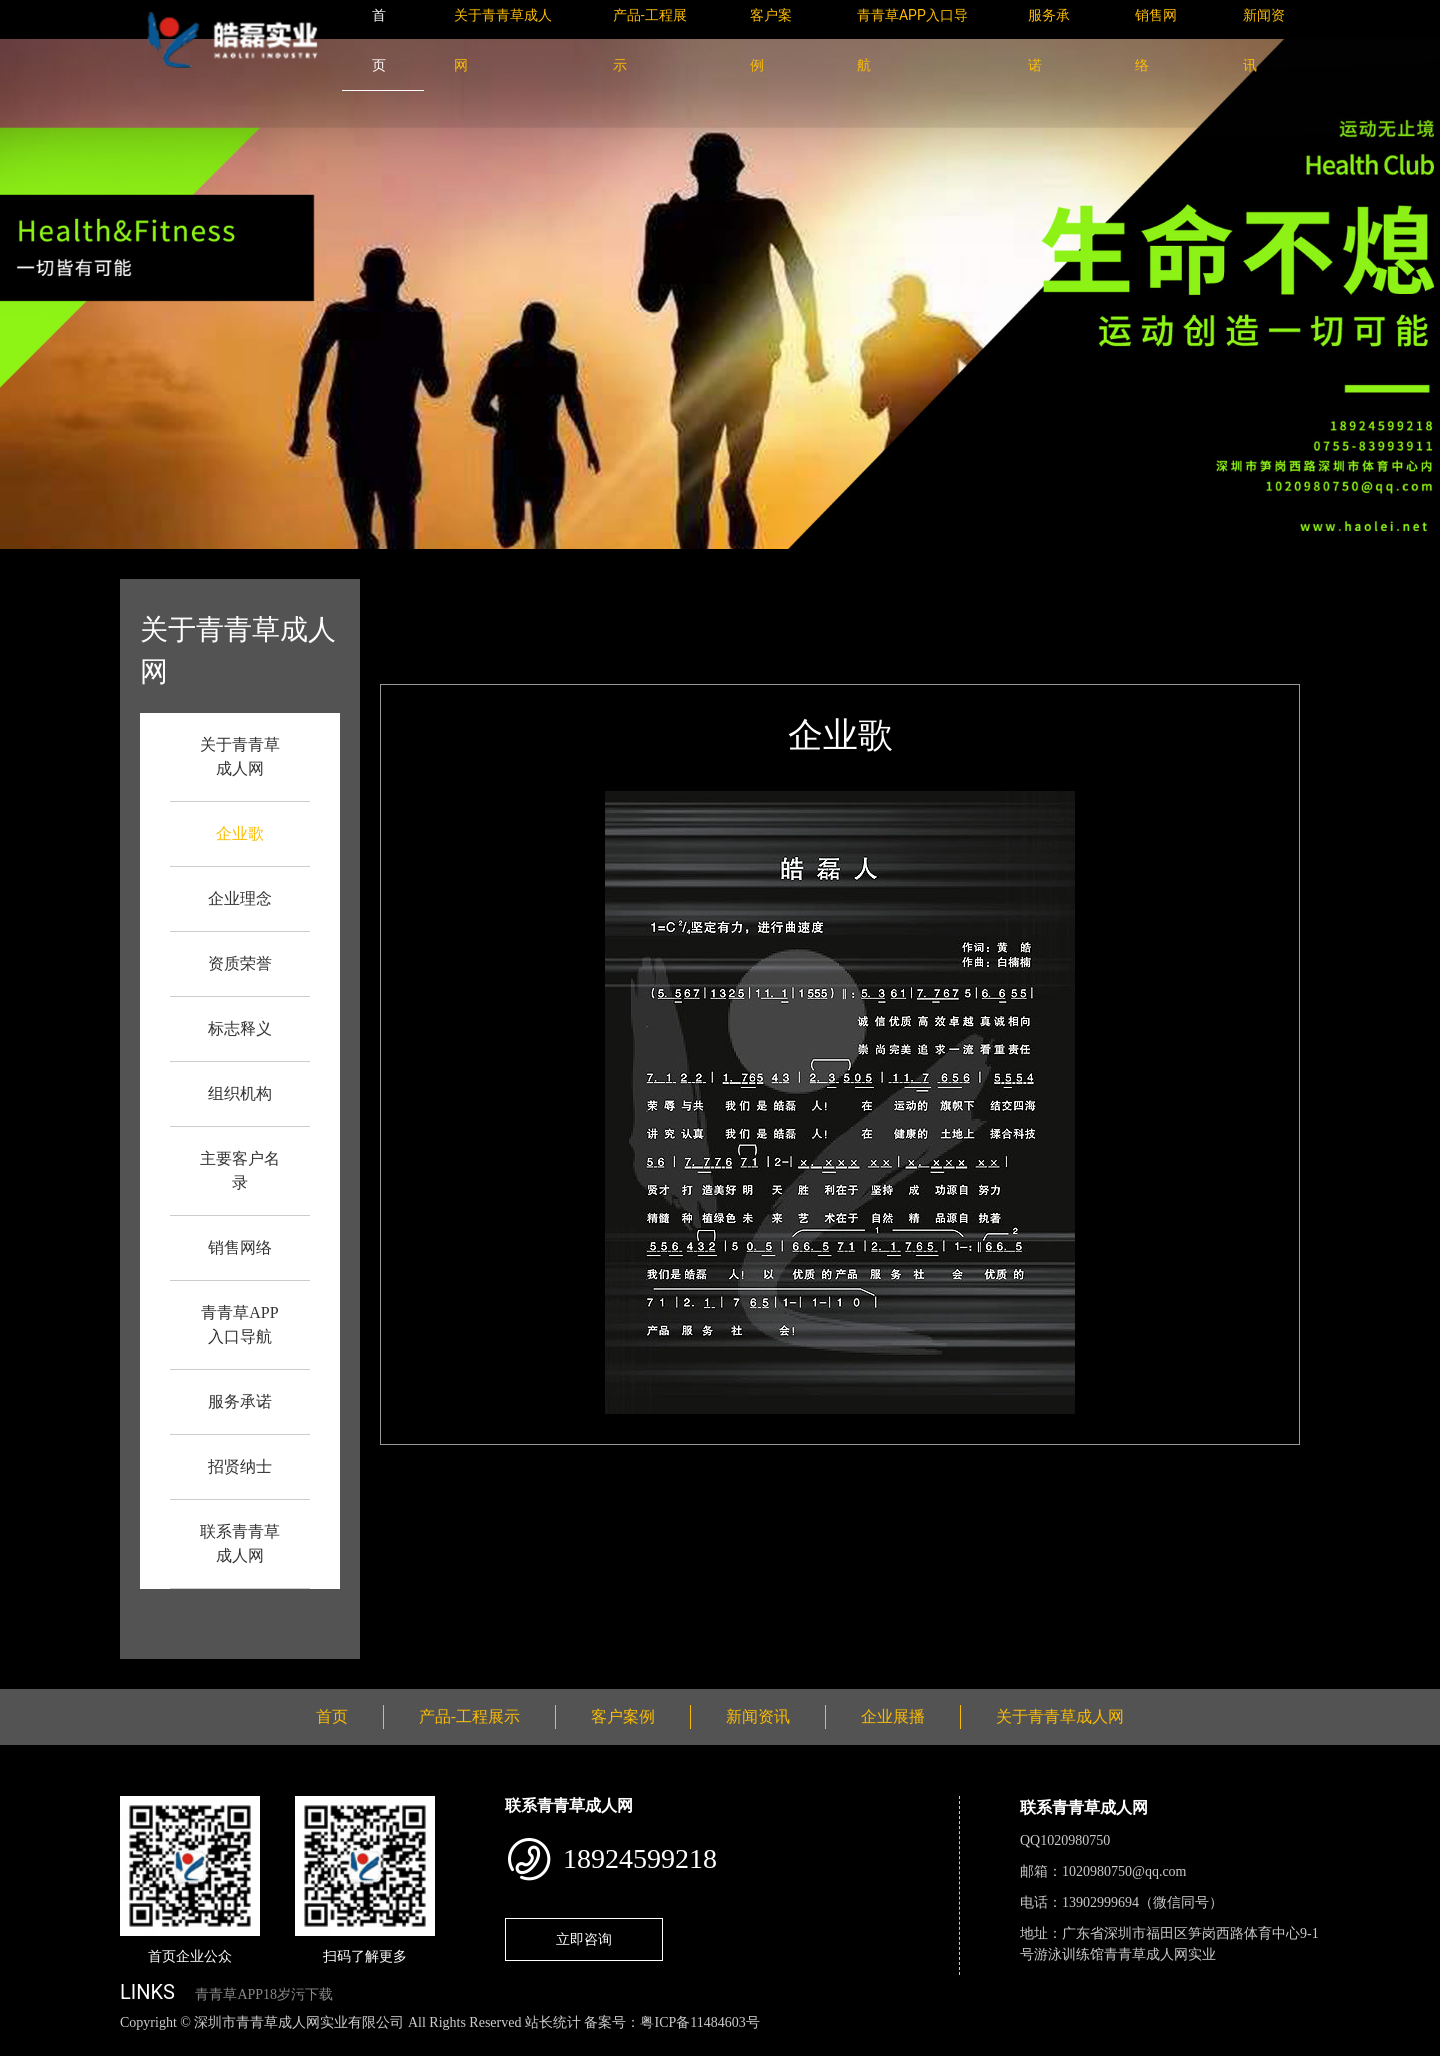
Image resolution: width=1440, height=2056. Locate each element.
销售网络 (240, 1247)
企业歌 (240, 833)
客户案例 (623, 1716)
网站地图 (30, 2044)
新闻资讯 (758, 1716)
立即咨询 (584, 1939)
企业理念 (240, 898)
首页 (493, 592)
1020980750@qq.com (1124, 1871)
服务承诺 (240, 1401)
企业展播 (893, 1716)
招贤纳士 (240, 1466)
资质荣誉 (240, 963)
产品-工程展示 (469, 1716)
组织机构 (240, 1093)
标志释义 (240, 1028)
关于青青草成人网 (1060, 1716)
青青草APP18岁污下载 (264, 1994)
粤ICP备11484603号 (699, 2022)
